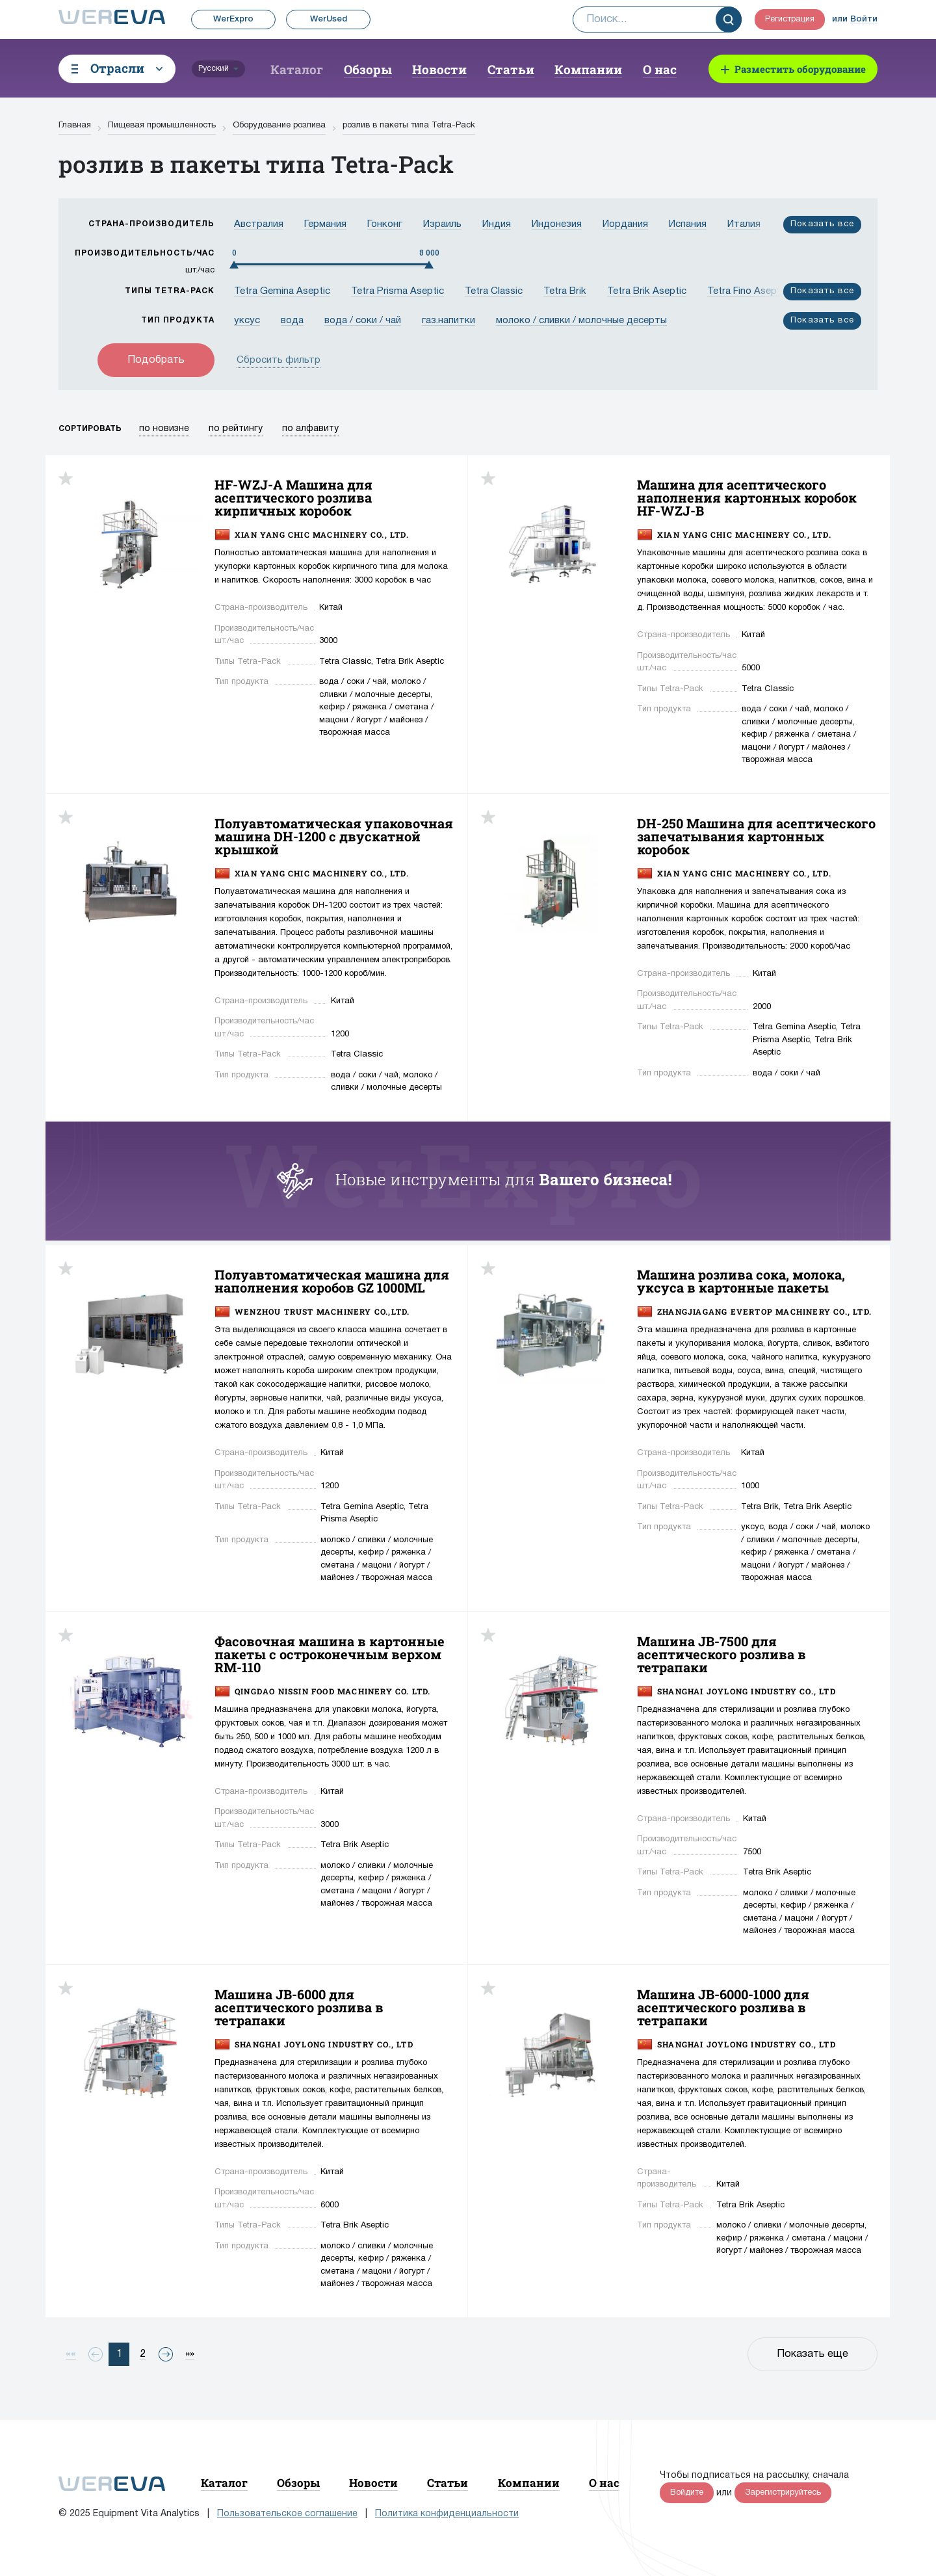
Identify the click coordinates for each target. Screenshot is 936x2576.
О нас (660, 69)
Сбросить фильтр (278, 360)
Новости (439, 69)
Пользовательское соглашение (287, 2514)
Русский (213, 68)
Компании (588, 69)
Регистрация (789, 19)
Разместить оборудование (800, 68)
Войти (864, 19)
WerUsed (328, 19)
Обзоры (368, 69)
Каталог (296, 69)
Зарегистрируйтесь (783, 2493)
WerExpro (233, 19)
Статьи (511, 69)
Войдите (686, 2493)
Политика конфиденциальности (447, 2514)
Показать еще (812, 2354)
